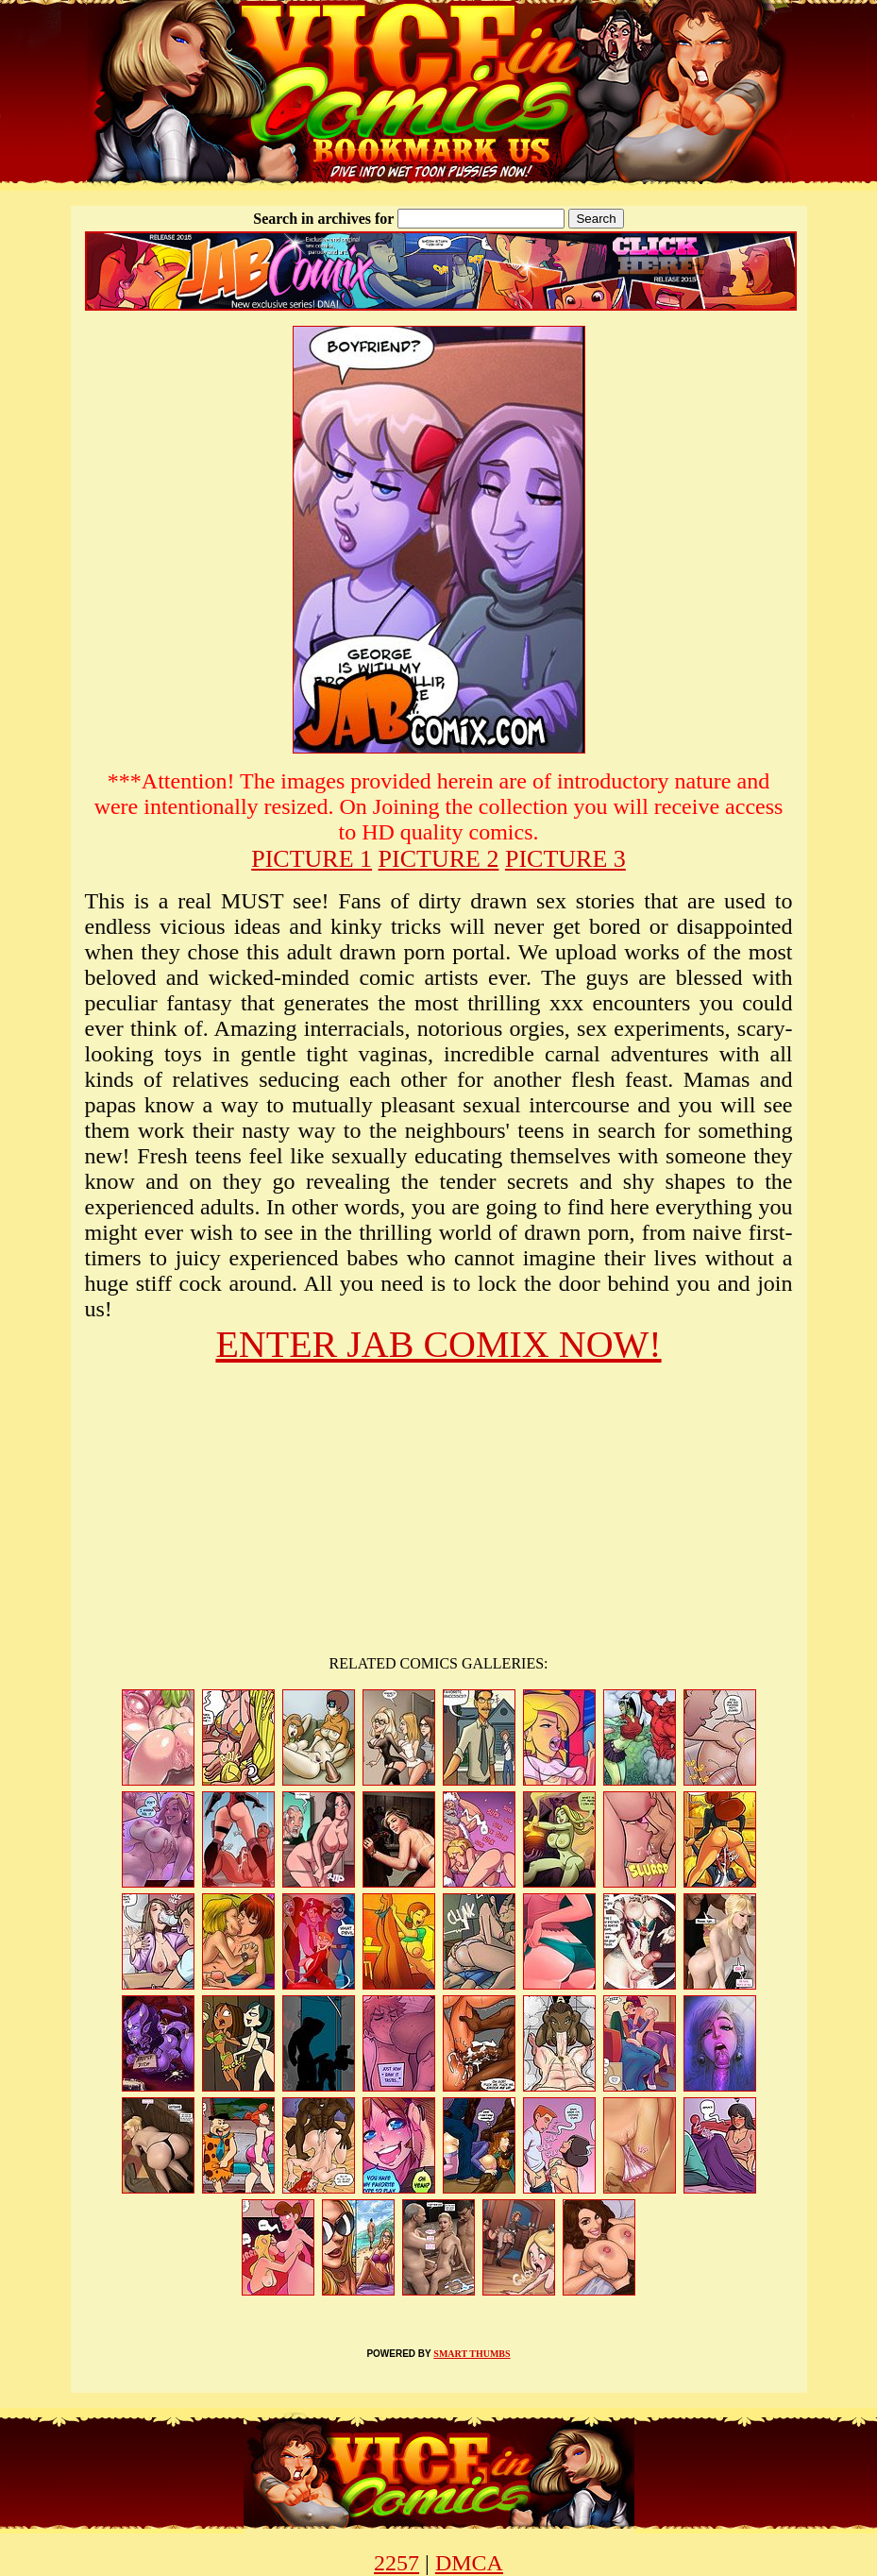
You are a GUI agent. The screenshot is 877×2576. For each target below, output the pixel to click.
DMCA (469, 2563)
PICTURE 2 (439, 859)
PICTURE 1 (311, 859)
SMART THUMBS (471, 2353)
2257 (396, 2563)
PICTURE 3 (565, 859)
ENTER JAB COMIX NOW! (438, 1344)
